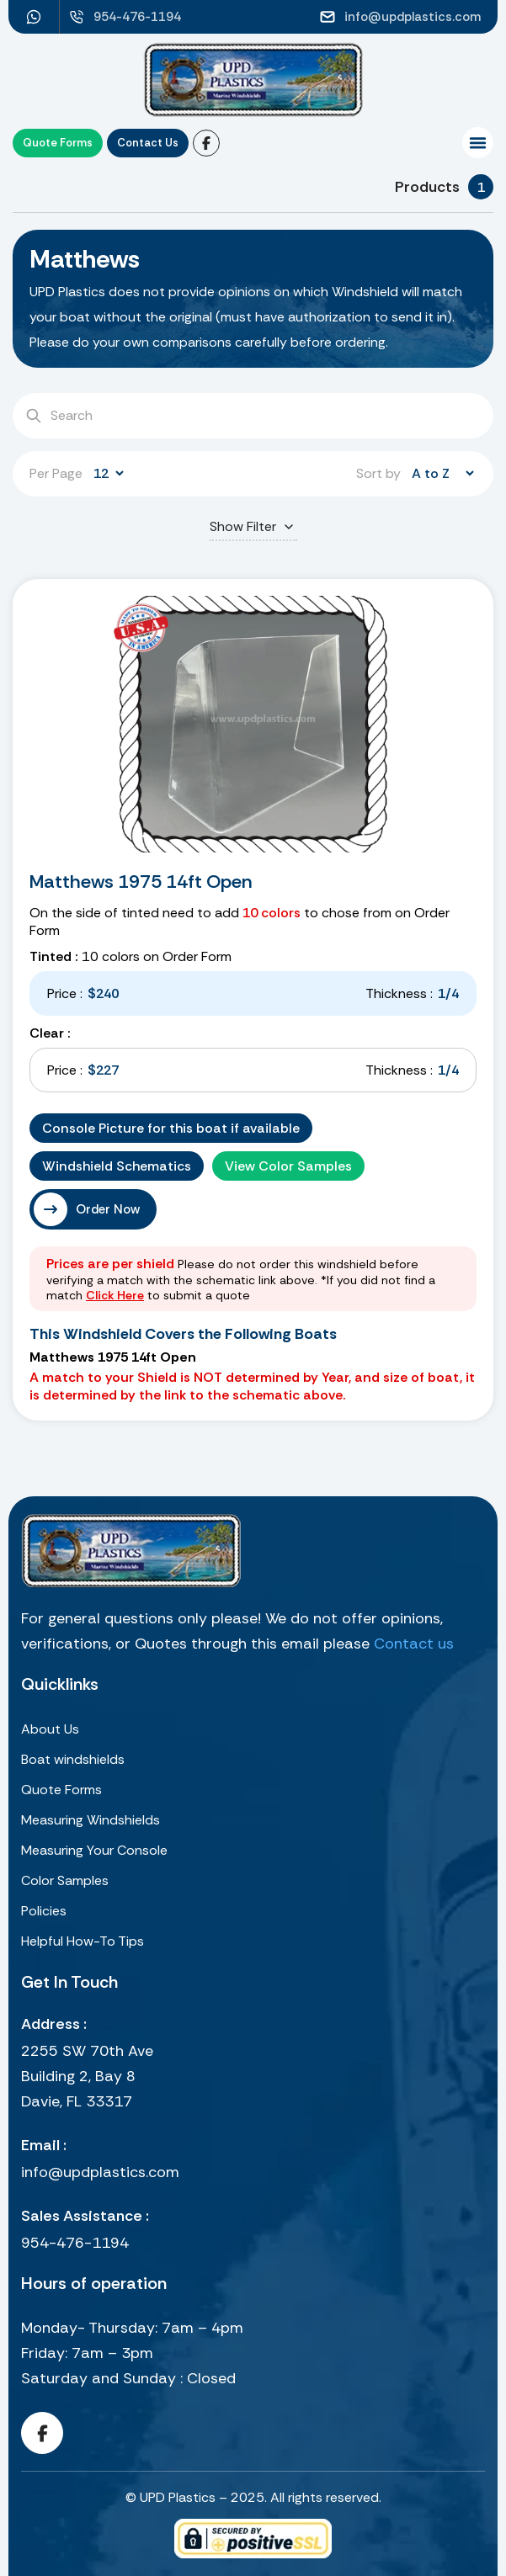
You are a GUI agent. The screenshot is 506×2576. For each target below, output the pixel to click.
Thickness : (399, 993)
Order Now (108, 1209)
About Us (50, 1729)
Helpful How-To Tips (82, 1941)
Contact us (414, 1643)
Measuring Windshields (90, 1820)
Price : (65, 993)
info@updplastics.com (100, 2172)
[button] (477, 142)
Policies (44, 1911)
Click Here (115, 1295)
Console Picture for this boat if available (171, 1128)
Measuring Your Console (94, 1850)
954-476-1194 (75, 2243)
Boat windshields (73, 1759)
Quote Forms (61, 1789)
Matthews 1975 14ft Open (141, 881)
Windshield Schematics (116, 1166)
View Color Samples (288, 1166)
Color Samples (65, 1880)
